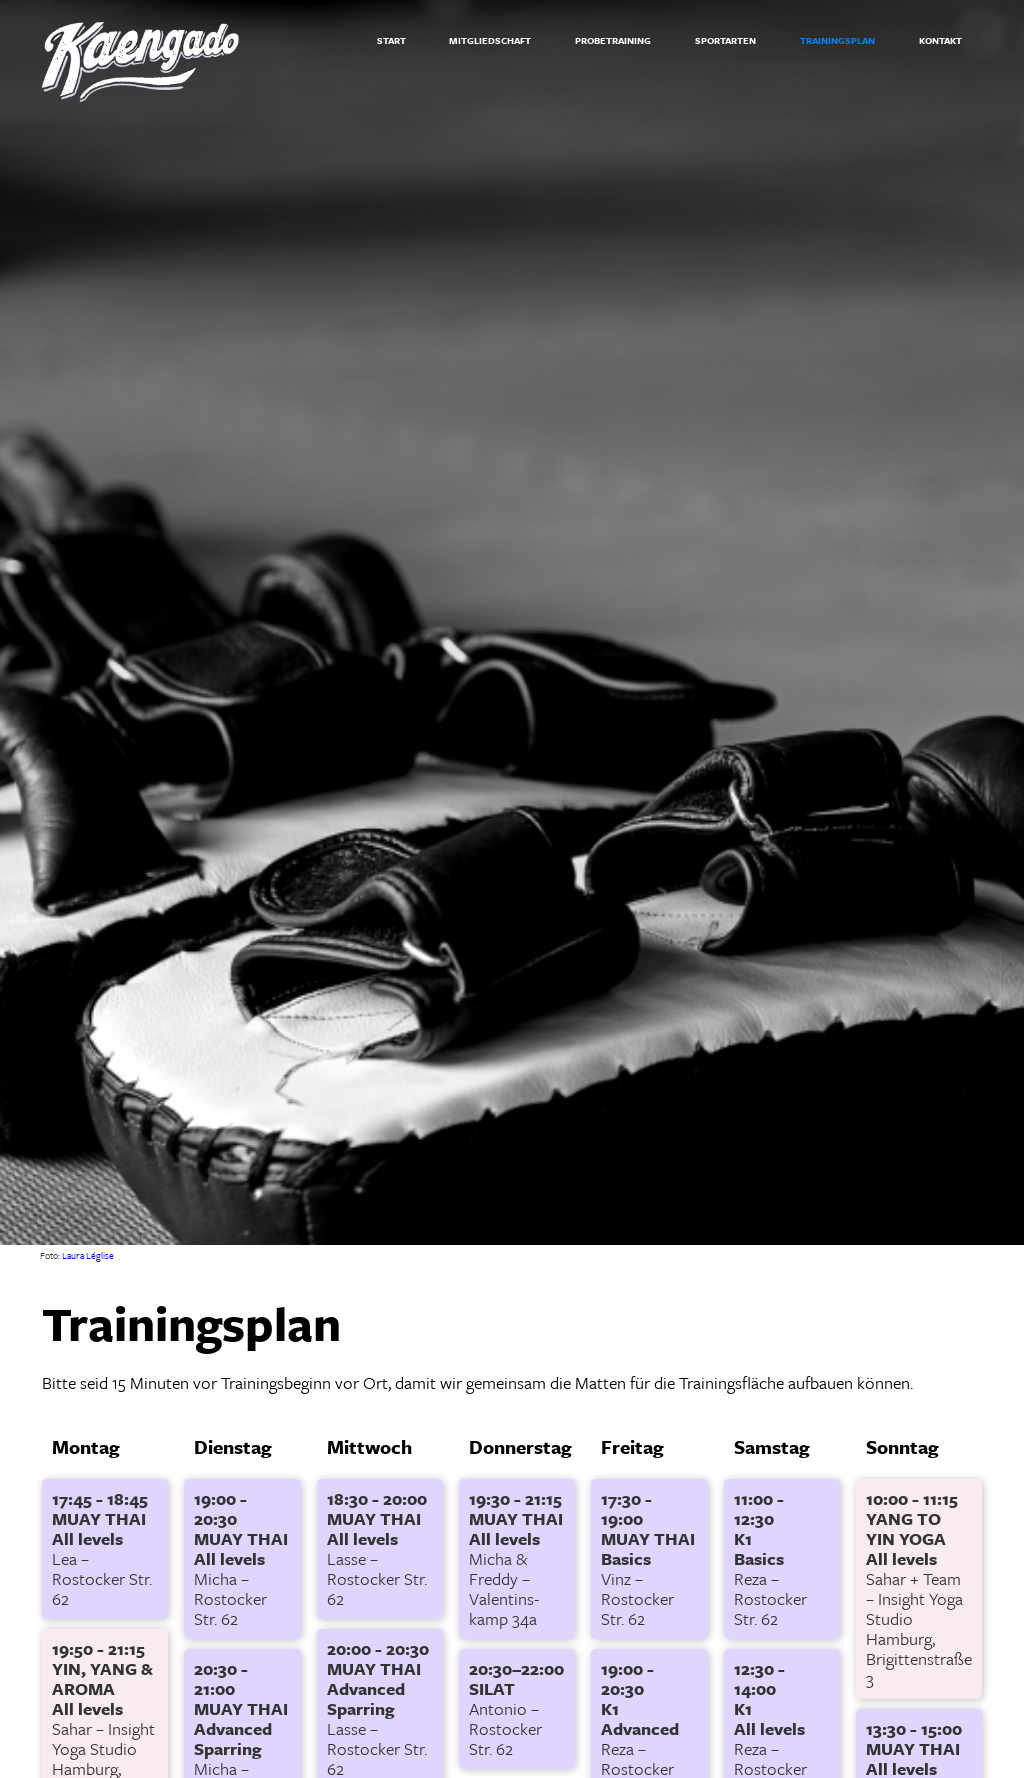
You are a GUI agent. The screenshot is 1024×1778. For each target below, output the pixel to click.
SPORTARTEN (725, 40)
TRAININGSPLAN (837, 40)
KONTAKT (940, 40)
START (391, 40)
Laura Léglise (88, 1255)
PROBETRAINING (613, 40)
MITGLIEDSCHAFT (490, 40)
